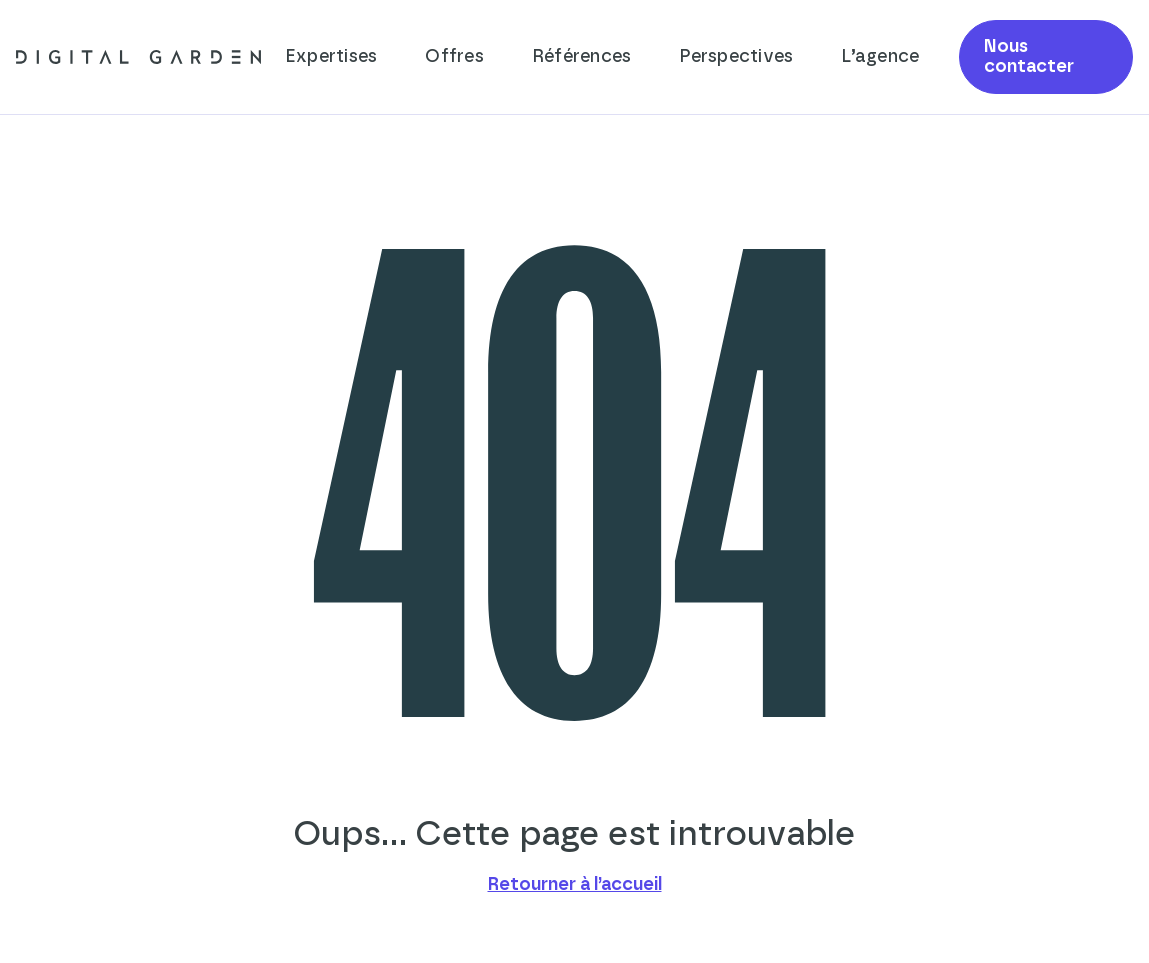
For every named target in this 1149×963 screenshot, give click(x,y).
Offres (454, 57)
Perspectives (736, 57)
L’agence (880, 57)
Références (582, 57)
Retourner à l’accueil (575, 885)
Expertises (331, 57)
